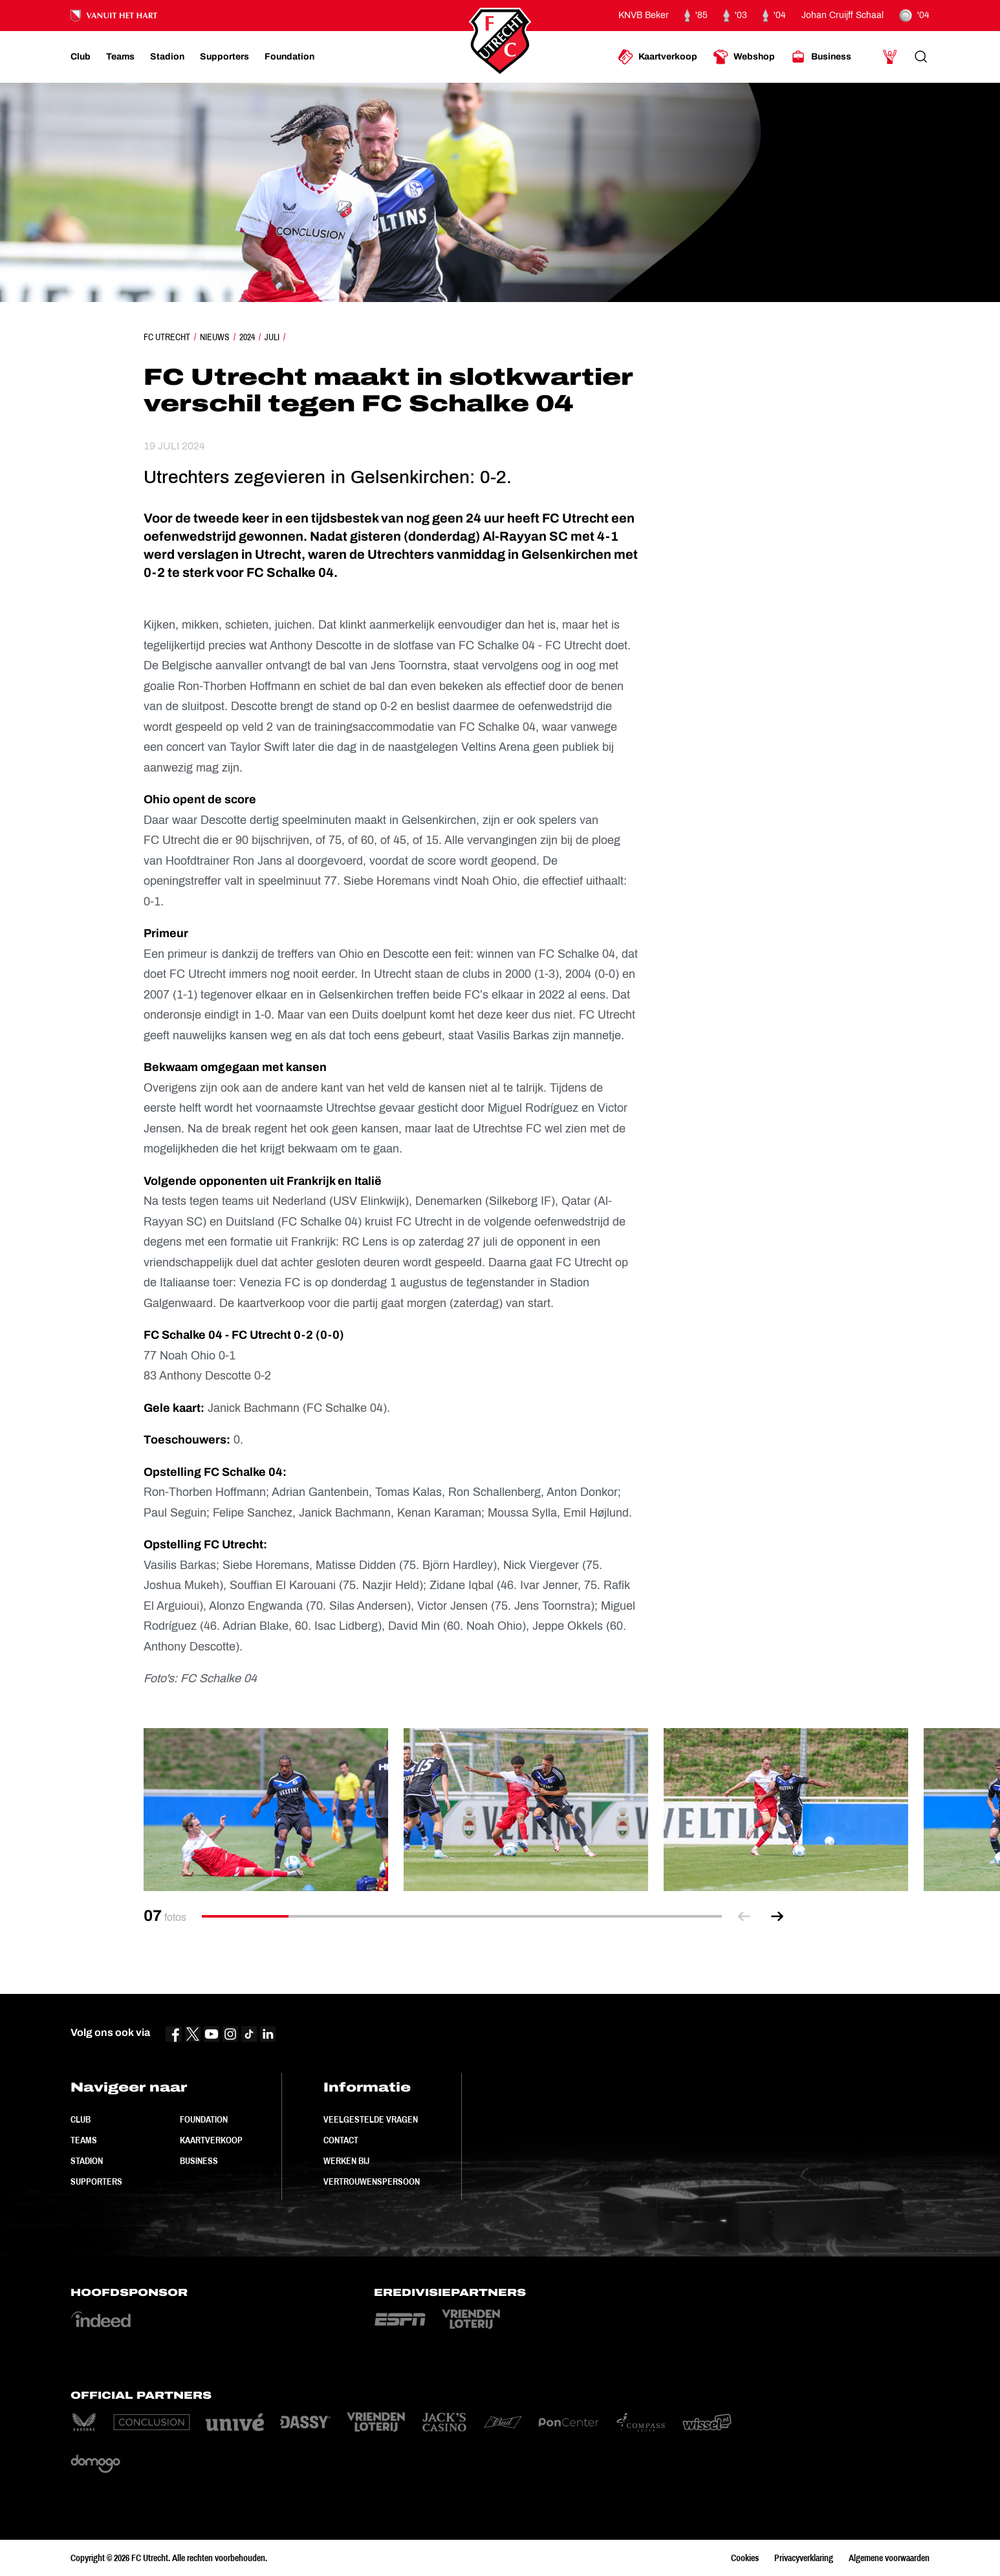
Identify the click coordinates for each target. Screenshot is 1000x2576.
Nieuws (215, 337)
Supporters (96, 2181)
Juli (272, 337)
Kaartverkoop (211, 2140)
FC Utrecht (167, 337)
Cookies (745, 2558)
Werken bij (346, 2161)
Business (199, 2161)
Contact (340, 2140)
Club (81, 2119)
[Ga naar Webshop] (744, 57)
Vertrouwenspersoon (371, 2181)
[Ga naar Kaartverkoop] (657, 57)
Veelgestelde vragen (370, 2119)
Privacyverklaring (803, 2558)
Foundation (204, 2119)
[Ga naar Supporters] (224, 57)
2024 (247, 337)
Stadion (87, 2161)
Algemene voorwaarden (889, 2558)
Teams (84, 2140)
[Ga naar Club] (81, 57)
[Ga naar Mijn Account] (890, 57)
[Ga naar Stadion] (167, 57)
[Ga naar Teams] (120, 57)
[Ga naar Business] (820, 57)
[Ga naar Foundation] (289, 57)
